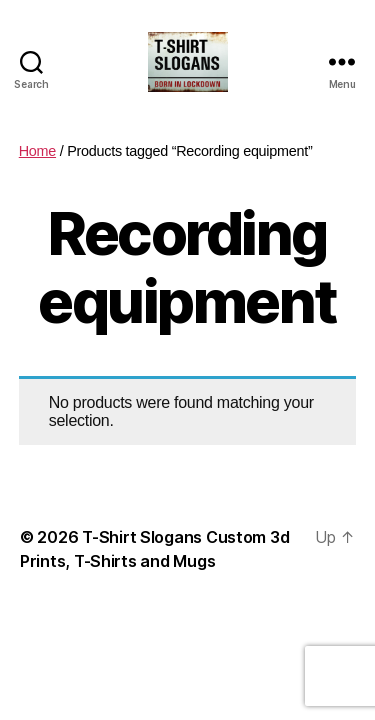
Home (37, 151)
